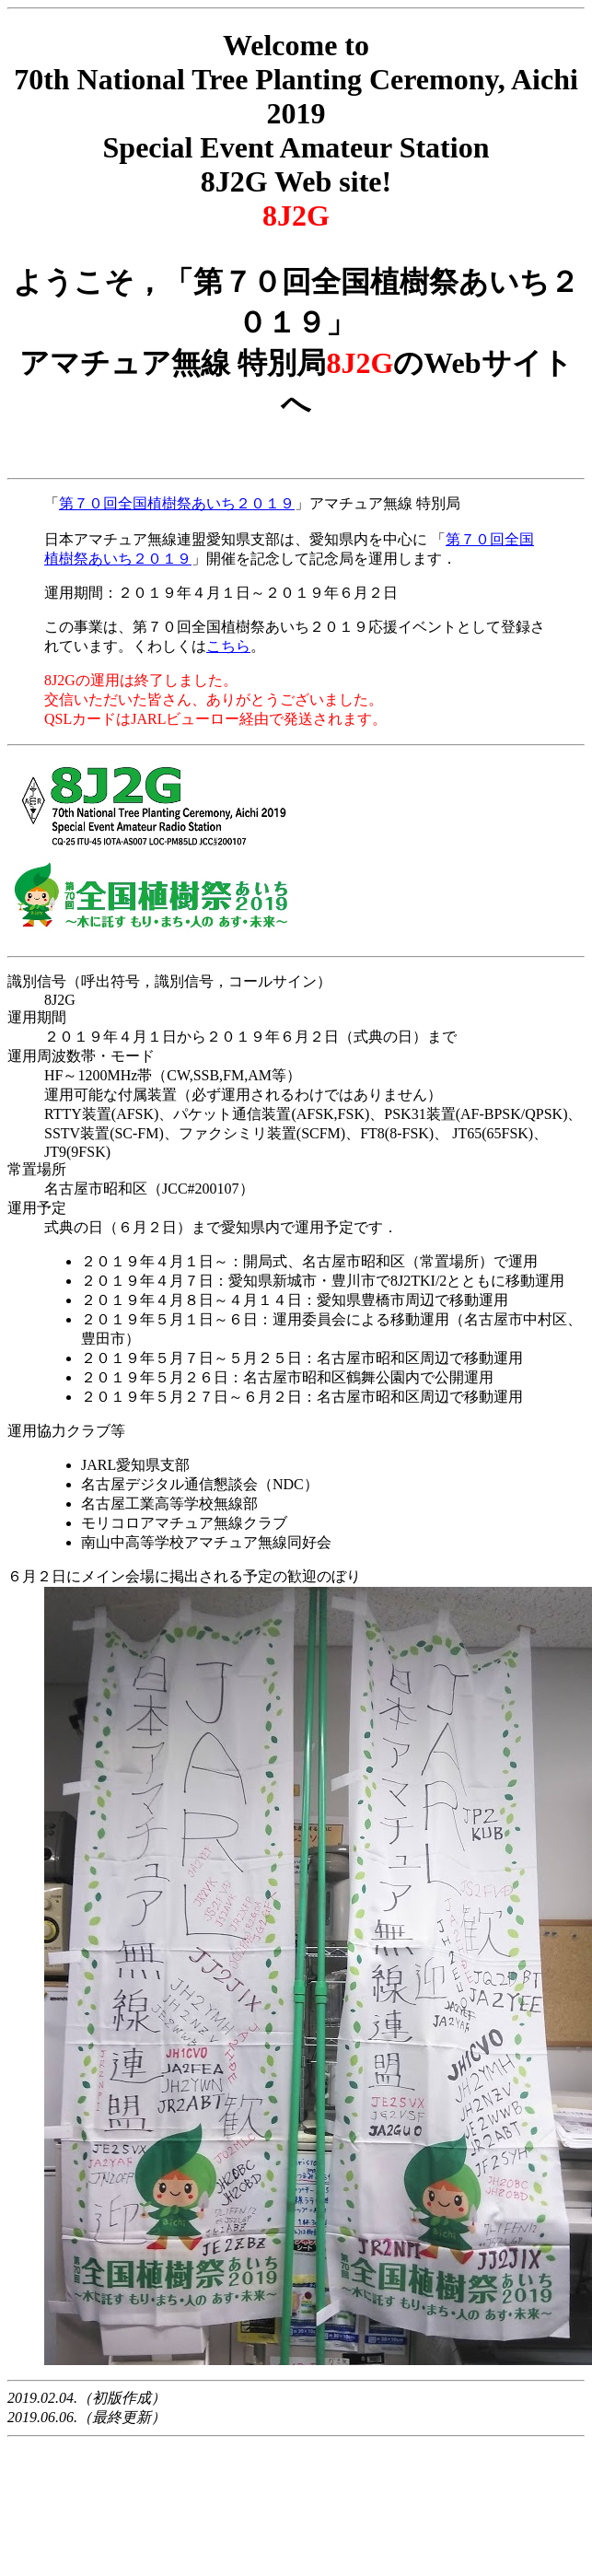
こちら (228, 646)
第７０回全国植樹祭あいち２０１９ (177, 503)
